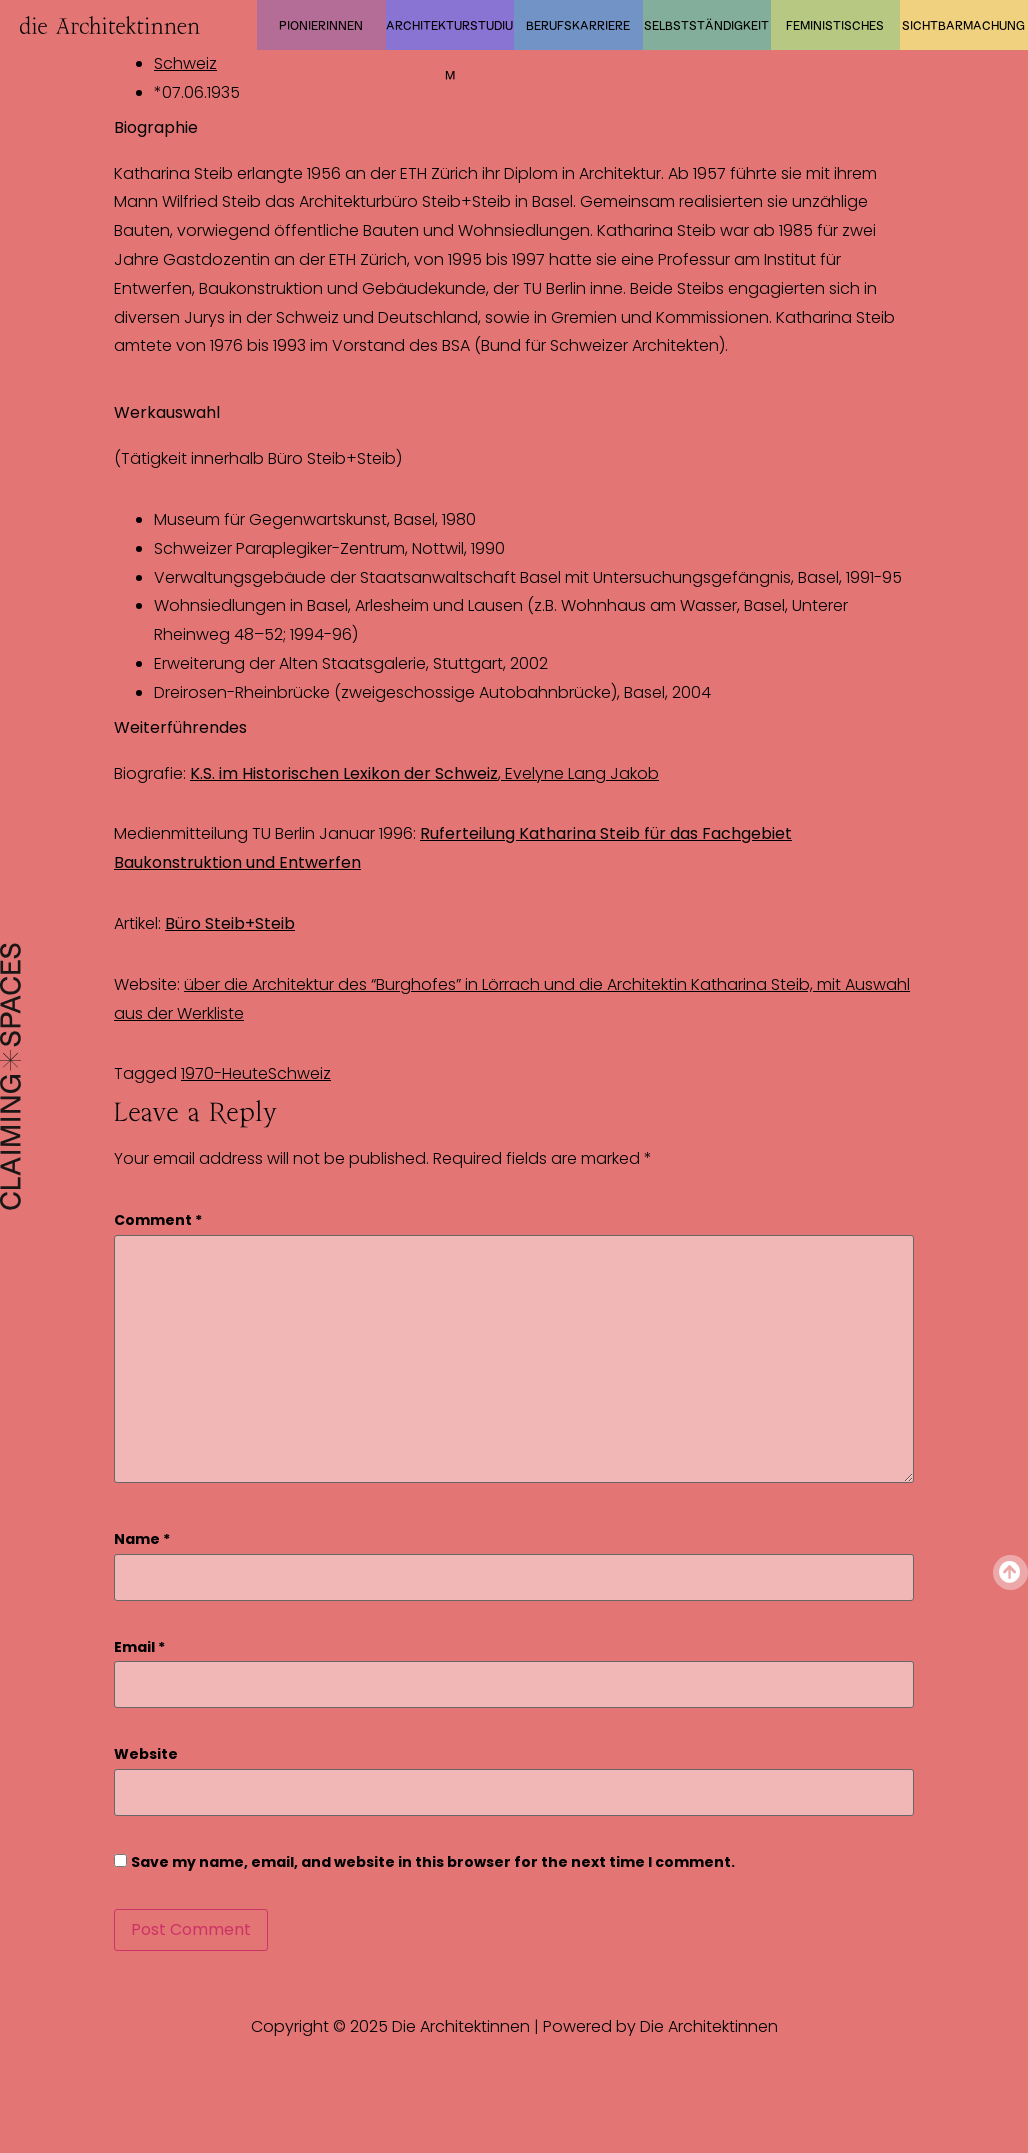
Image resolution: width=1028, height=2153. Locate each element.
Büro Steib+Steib (230, 923)
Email (139, 1647)
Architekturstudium (449, 34)
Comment (158, 1220)
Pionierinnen (321, 25)
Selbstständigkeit (706, 25)
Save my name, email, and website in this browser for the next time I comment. (433, 1862)
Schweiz (185, 63)
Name (142, 1539)
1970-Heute (224, 1073)
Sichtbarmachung (963, 25)
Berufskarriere (578, 25)
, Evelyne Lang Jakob (424, 773)
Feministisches (835, 25)
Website (146, 1754)
